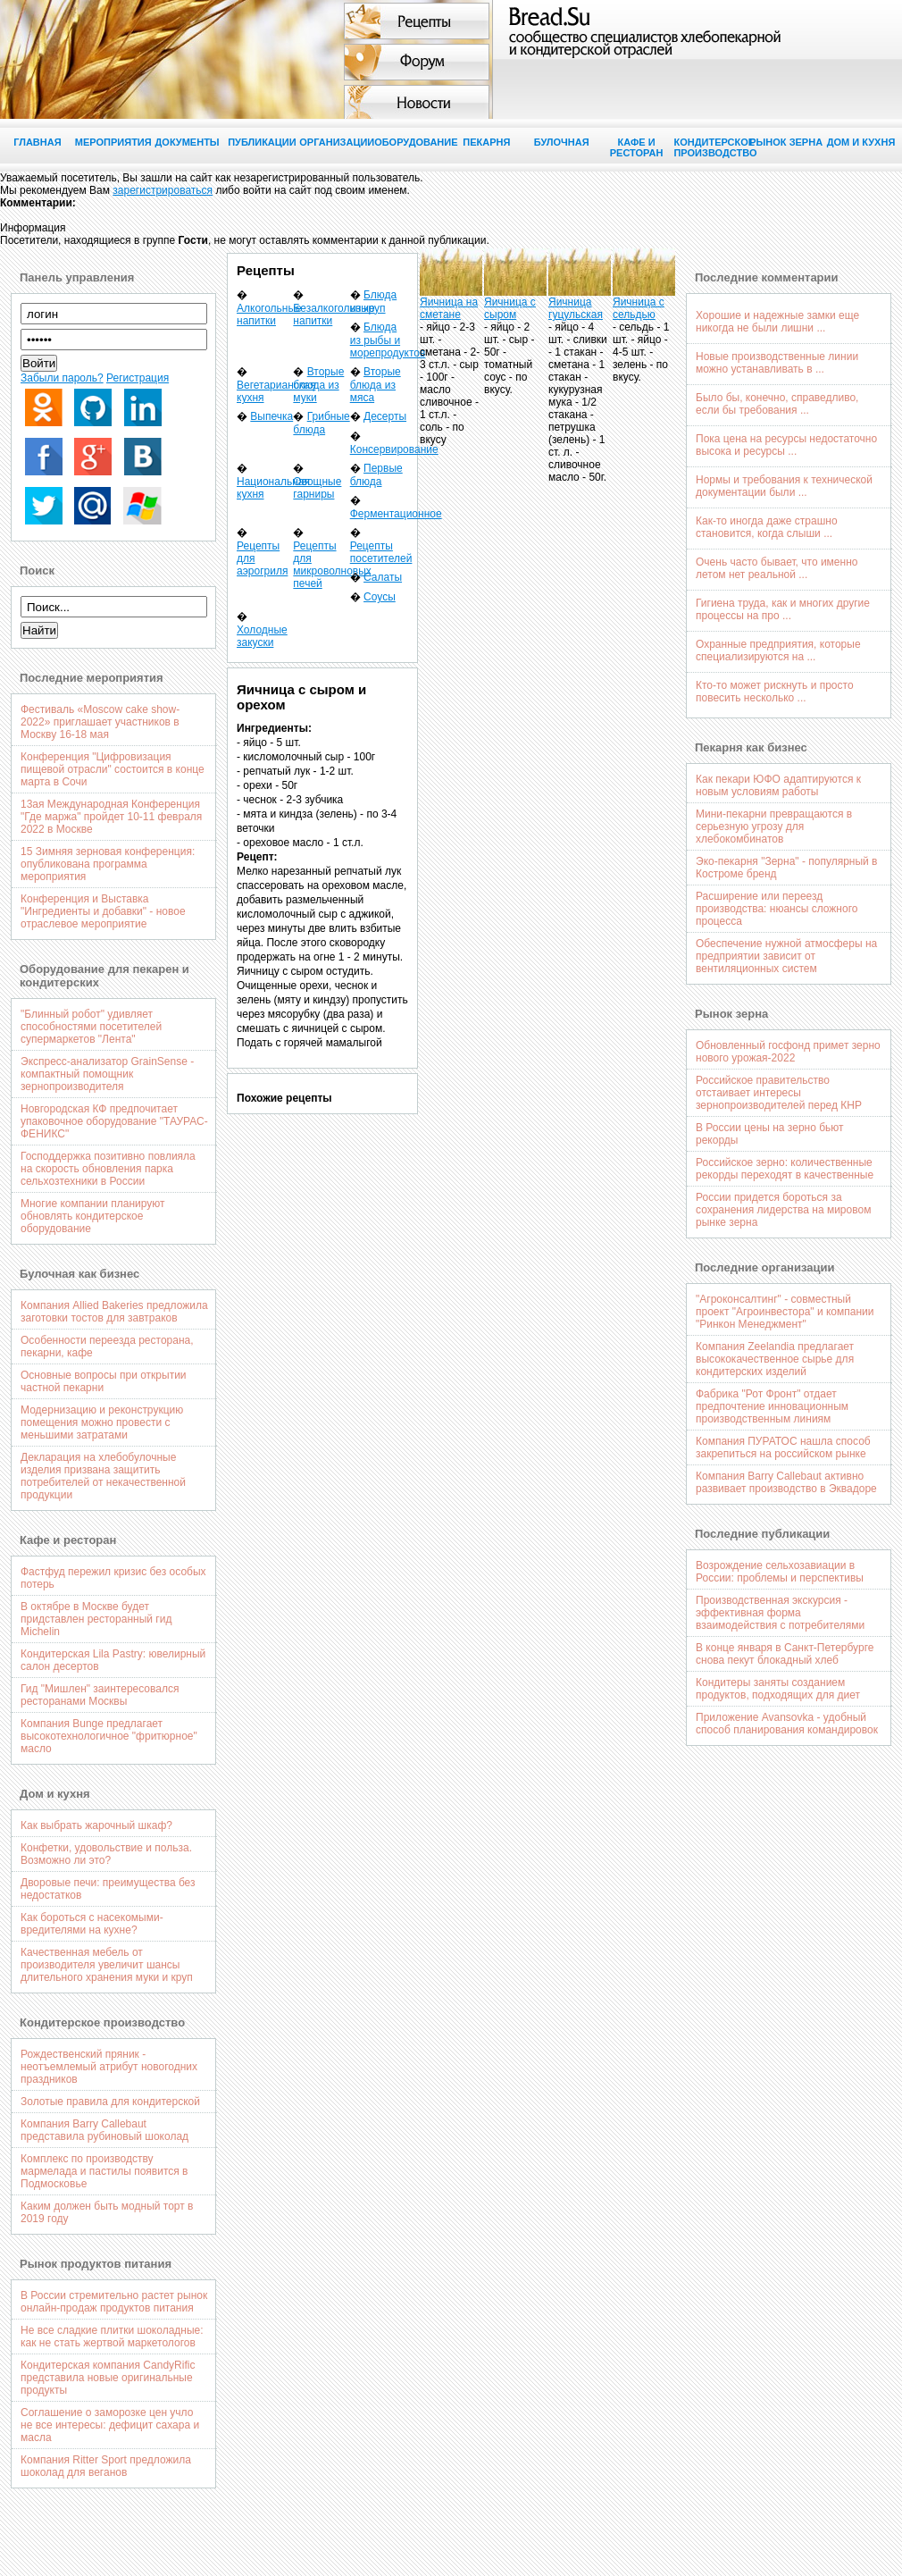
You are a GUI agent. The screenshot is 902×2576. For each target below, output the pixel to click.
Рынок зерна (786, 142)
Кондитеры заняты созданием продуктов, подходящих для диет (778, 1688)
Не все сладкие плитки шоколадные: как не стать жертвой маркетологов (112, 2336)
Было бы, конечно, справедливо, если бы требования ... (777, 403)
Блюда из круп (373, 302)
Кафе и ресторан (637, 147)
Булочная (561, 142)
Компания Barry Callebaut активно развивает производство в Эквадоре (786, 1482)
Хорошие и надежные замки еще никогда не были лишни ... (777, 321)
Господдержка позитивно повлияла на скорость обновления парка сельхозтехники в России (108, 1168)
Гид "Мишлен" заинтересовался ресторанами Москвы (100, 1695)
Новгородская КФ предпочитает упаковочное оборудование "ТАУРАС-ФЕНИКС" (114, 1121)
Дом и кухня (861, 142)
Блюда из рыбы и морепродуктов (388, 340)
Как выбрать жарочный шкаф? (96, 1825)
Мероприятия (112, 142)
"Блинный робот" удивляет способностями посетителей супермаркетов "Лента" (91, 1026)
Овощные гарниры (317, 487)
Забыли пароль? (62, 378)
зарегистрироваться (163, 190)
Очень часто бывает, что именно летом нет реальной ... (776, 568)
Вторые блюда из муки (318, 384)
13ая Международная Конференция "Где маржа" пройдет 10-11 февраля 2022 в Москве (111, 816)
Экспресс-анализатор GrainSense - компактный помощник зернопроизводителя (107, 1074)
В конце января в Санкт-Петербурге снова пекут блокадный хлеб (784, 1653)
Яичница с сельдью (638, 308)
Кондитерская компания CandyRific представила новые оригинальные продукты (108, 2377)
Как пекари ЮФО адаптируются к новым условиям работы (778, 785)
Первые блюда (376, 475)
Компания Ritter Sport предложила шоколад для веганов (106, 2466)
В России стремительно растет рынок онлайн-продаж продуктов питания (114, 2301)
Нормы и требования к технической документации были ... (784, 486)
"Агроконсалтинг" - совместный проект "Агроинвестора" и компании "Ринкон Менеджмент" (785, 1311)
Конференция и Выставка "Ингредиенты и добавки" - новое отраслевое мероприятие (103, 911)
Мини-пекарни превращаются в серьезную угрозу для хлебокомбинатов (774, 826)
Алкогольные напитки (269, 314)
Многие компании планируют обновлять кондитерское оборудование (93, 1216)
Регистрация (137, 378)
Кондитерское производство (710, 147)
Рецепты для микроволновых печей (332, 565)
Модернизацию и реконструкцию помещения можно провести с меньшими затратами (102, 1422)
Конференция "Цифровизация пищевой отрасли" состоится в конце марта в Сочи (113, 769)
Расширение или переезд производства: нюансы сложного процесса (776, 908)
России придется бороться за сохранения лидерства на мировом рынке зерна (783, 1210)
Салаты (382, 577)
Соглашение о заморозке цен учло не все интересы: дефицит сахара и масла (110, 2425)
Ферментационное (396, 514)
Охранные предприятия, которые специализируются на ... (778, 650)
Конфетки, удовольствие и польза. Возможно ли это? (106, 1854)
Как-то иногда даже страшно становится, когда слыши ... (767, 527)
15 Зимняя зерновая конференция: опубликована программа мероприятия (108, 864)
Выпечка (271, 416)
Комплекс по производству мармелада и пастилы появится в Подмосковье (104, 2171)
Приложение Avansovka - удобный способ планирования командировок (787, 1723)
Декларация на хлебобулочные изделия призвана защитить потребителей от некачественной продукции (103, 1476)
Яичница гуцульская (575, 308)
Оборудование (411, 142)
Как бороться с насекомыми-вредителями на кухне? (92, 1923)
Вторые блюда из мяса (375, 384)
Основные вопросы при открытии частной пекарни (104, 1381)
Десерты (384, 416)
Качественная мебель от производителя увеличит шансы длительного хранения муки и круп (107, 1965)
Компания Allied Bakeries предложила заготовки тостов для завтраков (114, 1311)
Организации (336, 142)
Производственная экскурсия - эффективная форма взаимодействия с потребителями (780, 1613)
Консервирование (394, 449)
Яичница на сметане (449, 308)
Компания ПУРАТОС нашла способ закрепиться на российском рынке (783, 1447)
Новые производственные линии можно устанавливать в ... (777, 362)
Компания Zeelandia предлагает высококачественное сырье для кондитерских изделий (775, 1359)
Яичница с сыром (510, 308)
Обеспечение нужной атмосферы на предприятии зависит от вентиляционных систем (786, 956)
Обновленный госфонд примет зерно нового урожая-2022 (788, 1051)
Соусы (379, 597)
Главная (37, 142)
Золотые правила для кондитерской (110, 2101)
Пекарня (486, 142)
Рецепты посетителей (381, 552)
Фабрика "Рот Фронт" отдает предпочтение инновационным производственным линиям (772, 1406)
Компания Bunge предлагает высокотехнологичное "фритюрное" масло (109, 1736)
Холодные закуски (262, 636)
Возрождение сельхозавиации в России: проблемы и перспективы (780, 1571)
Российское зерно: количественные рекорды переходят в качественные (784, 1168)
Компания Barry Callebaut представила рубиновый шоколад (104, 2130)
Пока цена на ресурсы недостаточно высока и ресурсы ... (786, 444)
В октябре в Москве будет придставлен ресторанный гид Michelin (96, 1619)
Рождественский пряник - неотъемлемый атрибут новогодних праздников (109, 2066)
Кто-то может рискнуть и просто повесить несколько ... (775, 691)
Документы (187, 142)
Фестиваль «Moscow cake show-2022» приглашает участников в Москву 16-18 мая (100, 722)
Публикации (262, 142)
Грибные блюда (321, 423)
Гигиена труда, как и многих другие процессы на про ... (783, 609)
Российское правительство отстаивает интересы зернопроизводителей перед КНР (779, 1093)
